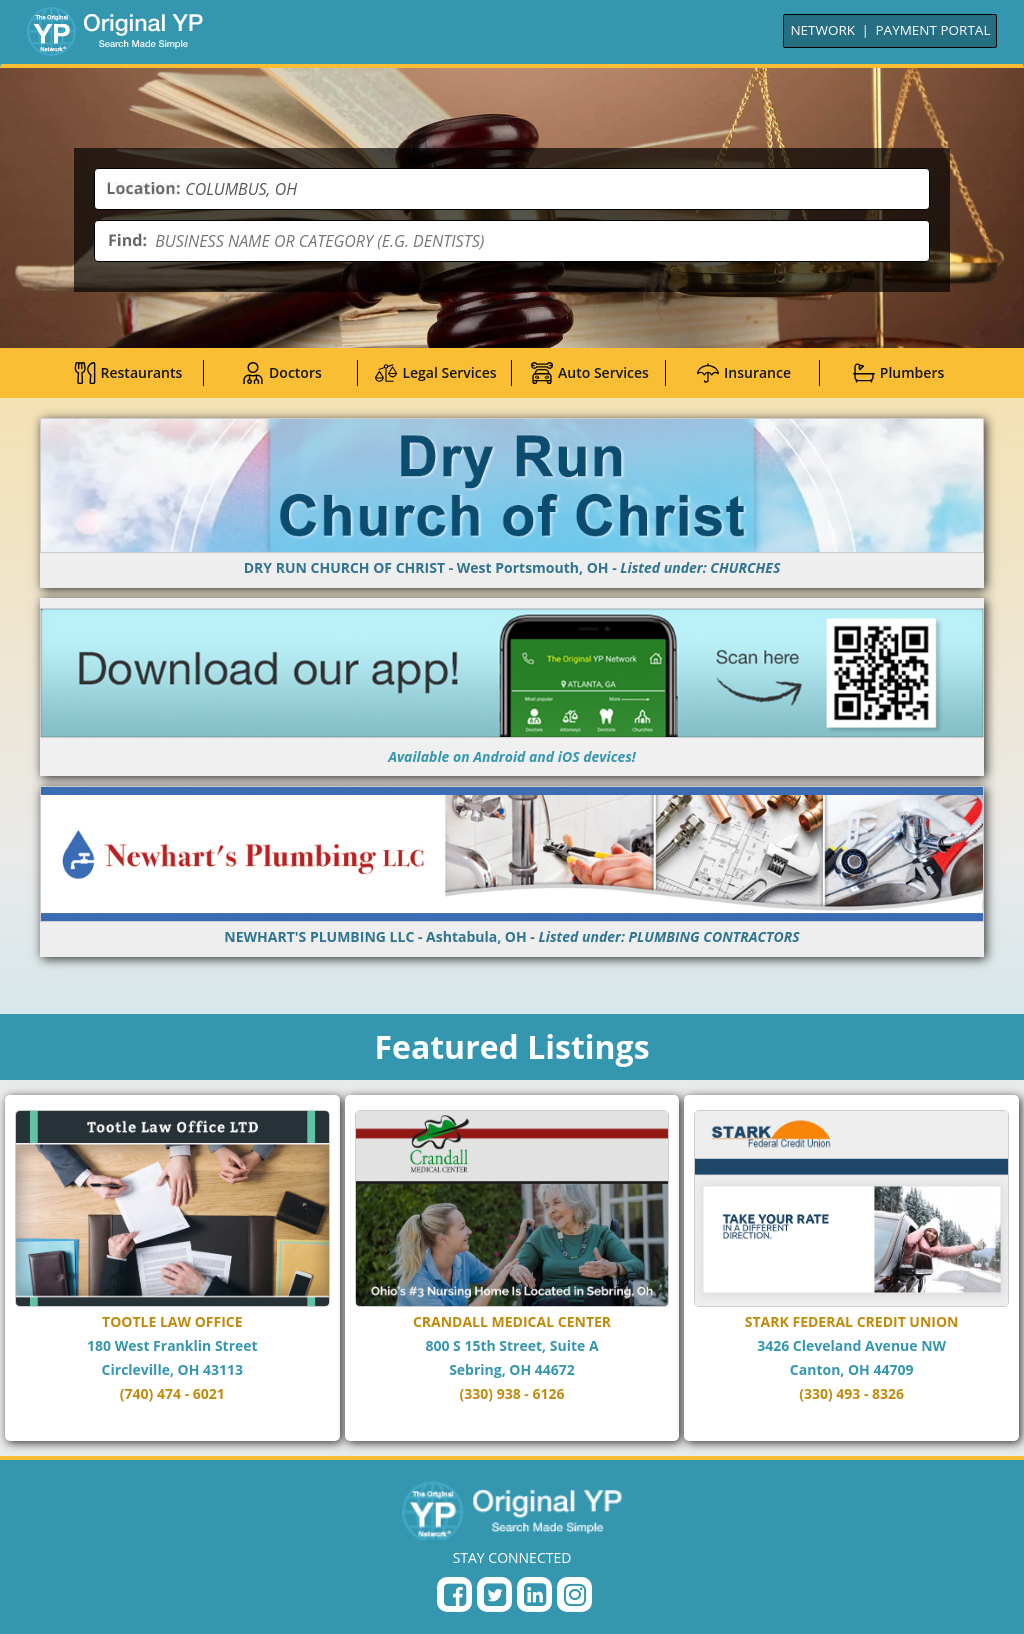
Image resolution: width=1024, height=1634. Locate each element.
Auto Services (590, 373)
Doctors (282, 373)
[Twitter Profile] (494, 1594)
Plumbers (898, 373)
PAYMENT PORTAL (933, 30)
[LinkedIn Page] (534, 1594)
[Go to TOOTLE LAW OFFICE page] (172, 1268)
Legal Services (435, 373)
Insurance (744, 373)
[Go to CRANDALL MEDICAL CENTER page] (512, 1268)
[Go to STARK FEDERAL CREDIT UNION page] (851, 1268)
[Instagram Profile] (574, 1594)
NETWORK (822, 30)
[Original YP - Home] (512, 1510)
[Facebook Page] (454, 1594)
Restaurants (128, 373)
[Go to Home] (115, 31)
